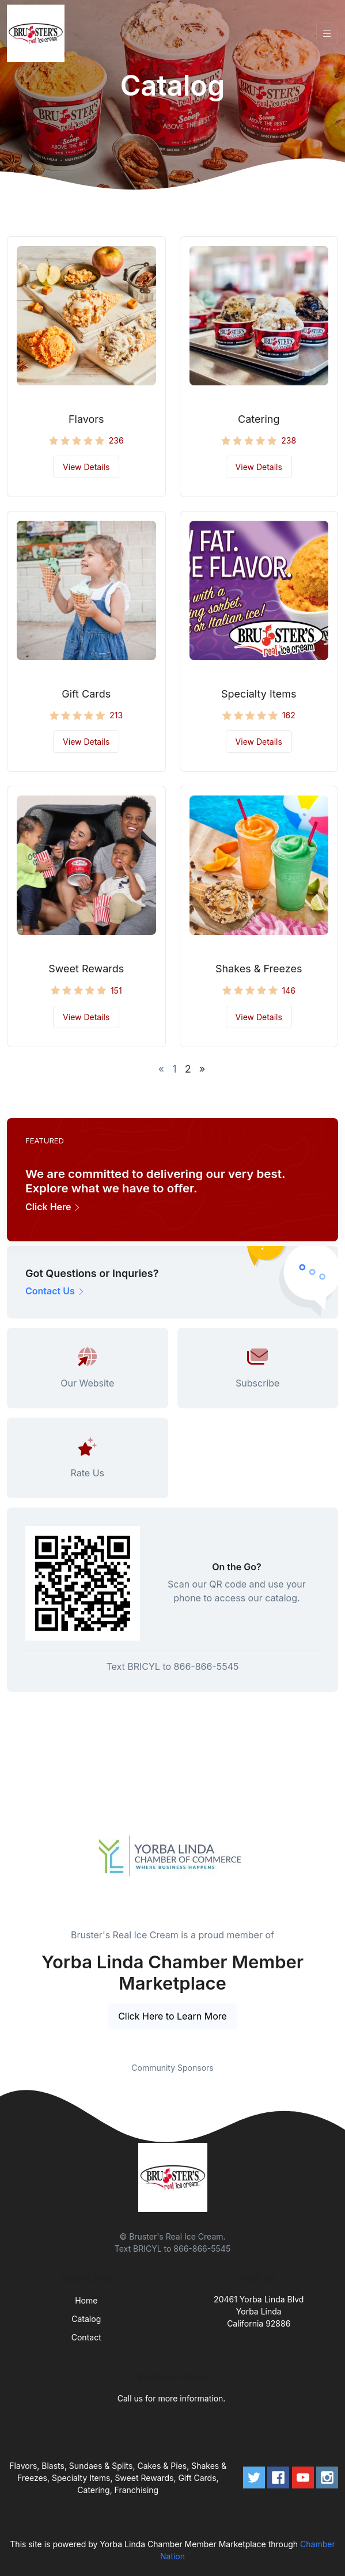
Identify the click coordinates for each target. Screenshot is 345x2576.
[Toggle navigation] (327, 33)
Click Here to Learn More (172, 2016)
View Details (86, 467)
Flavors (86, 419)
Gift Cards (86, 694)
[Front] (38, 33)
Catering (258, 419)
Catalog (86, 2319)
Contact (86, 2337)
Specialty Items (258, 694)
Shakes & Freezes (258, 969)
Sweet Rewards (86, 969)
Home (86, 2300)
